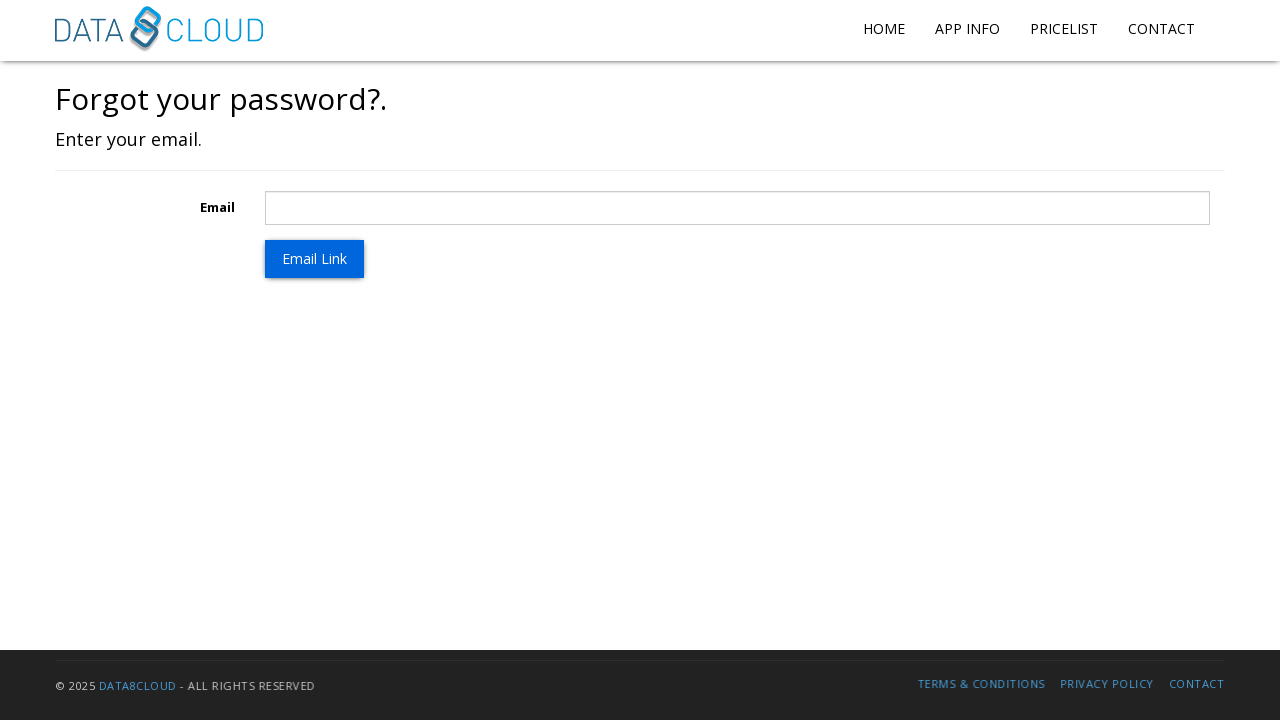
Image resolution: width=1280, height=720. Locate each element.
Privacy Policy (1102, 683)
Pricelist (1064, 28)
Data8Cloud (142, 685)
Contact (1161, 28)
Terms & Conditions (977, 683)
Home (884, 28)
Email (217, 207)
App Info (967, 28)
